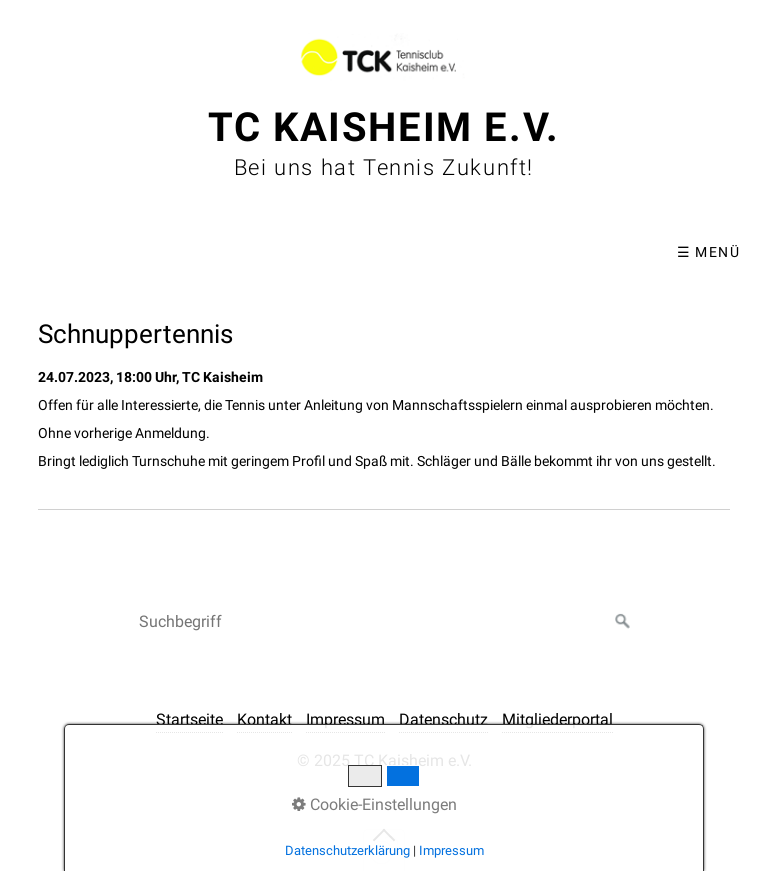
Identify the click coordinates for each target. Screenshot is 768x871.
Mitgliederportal (557, 719)
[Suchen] (623, 622)
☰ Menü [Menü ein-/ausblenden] (708, 252)
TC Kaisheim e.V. (384, 127)
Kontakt (264, 719)
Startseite (189, 719)
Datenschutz (443, 719)
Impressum (345, 719)
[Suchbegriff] (384, 622)
